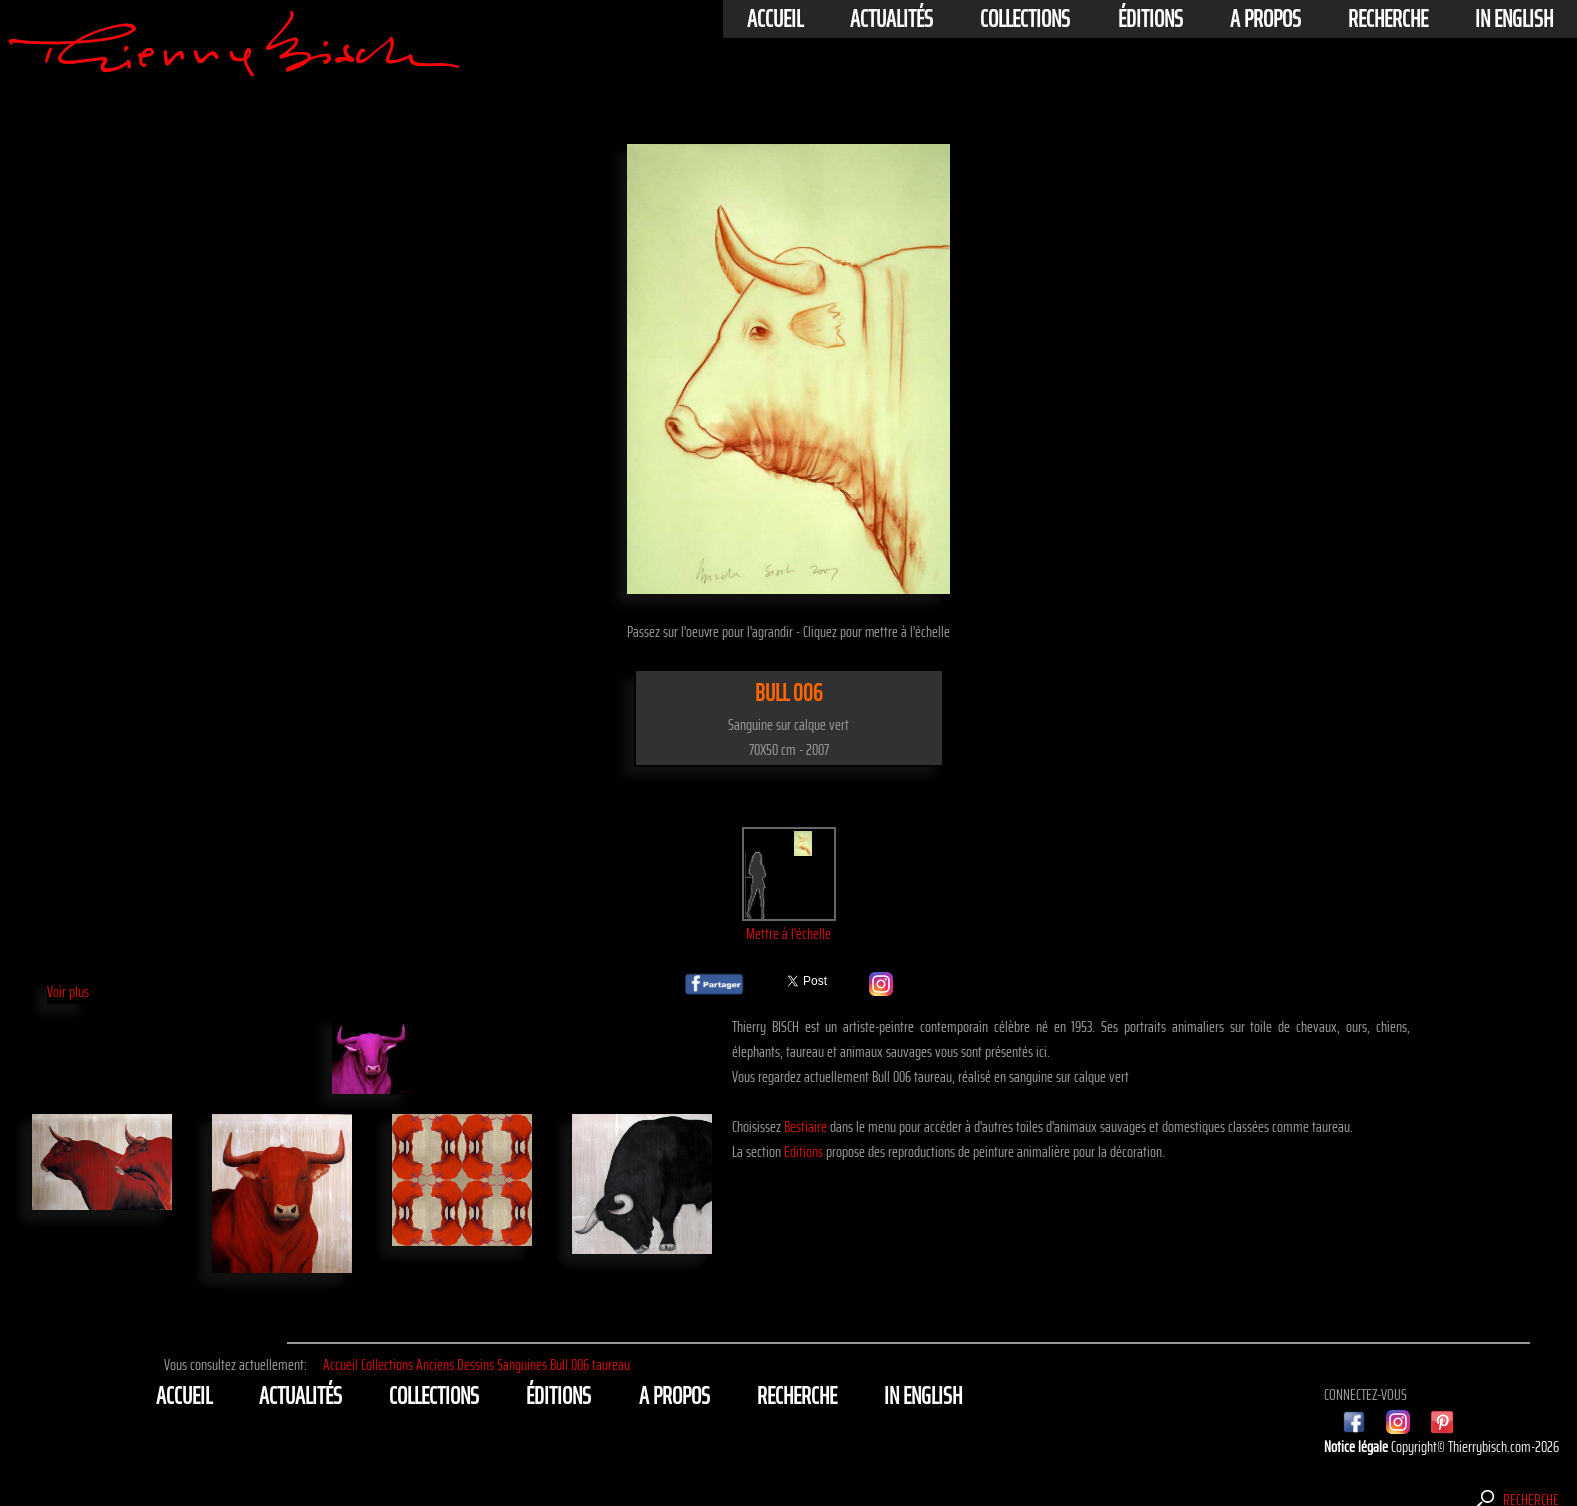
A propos (1265, 19)
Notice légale (1357, 1446)
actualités (891, 19)
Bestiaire (805, 1126)
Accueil (775, 19)
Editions (803, 1151)
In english (1514, 19)
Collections (1025, 19)
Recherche (1388, 19)
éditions (1150, 19)
